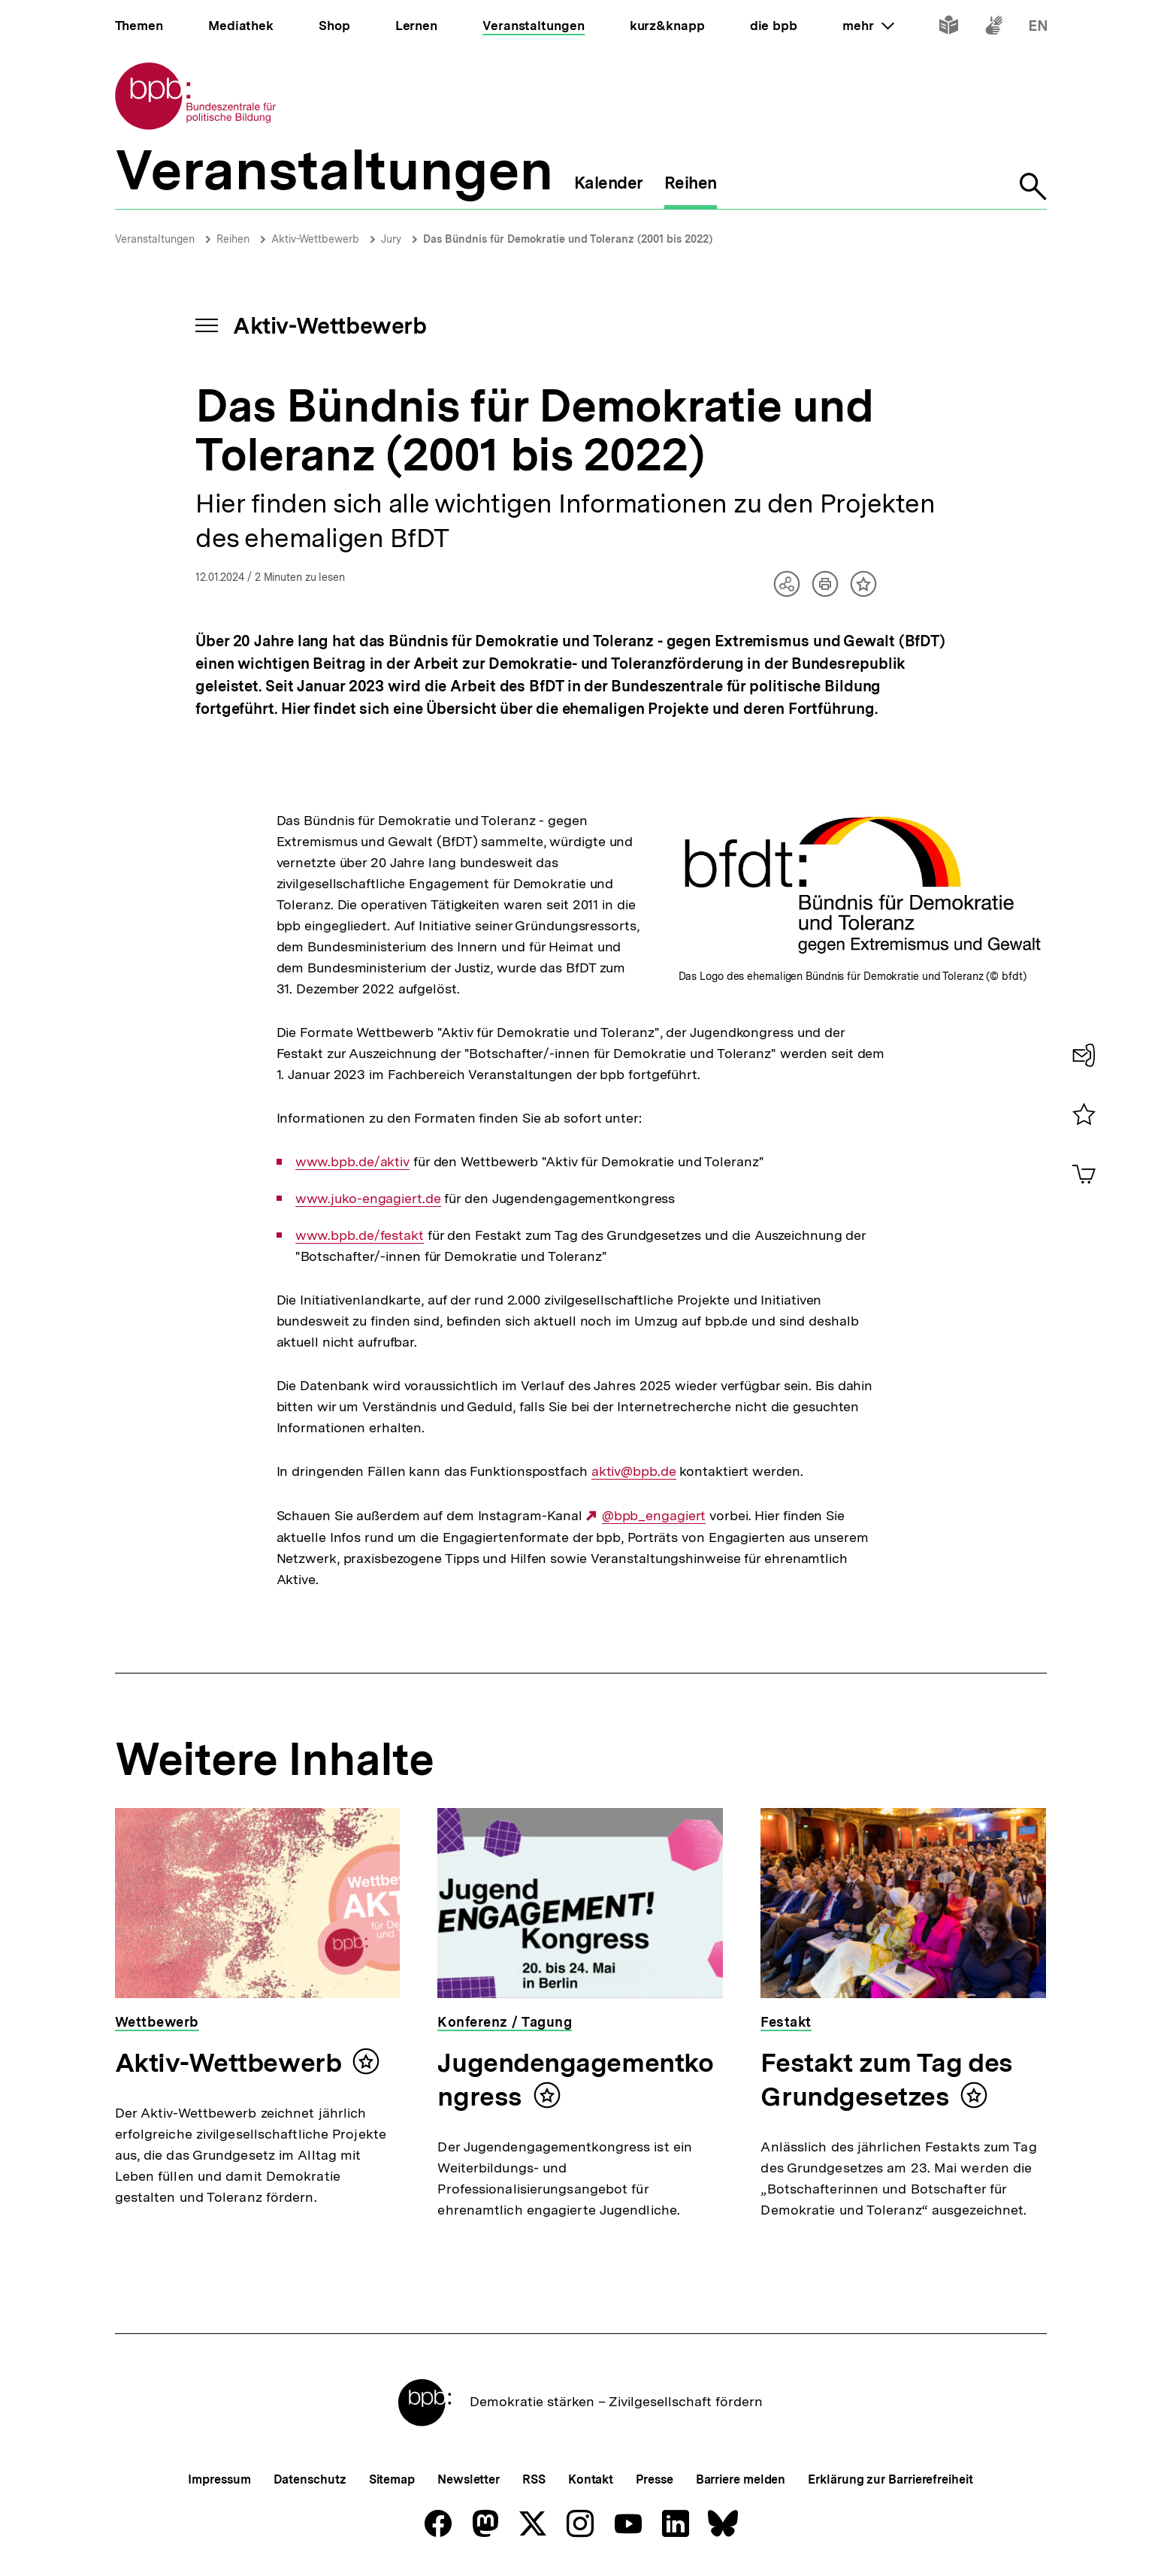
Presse (654, 2479)
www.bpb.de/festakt (359, 1235)
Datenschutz (310, 2479)
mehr (867, 25)
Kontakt (590, 2479)
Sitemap (392, 2479)
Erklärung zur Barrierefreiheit (890, 2479)
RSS (534, 2479)
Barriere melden (741, 2479)
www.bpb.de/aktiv (352, 1161)
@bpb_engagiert (654, 1515)
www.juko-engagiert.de (368, 1198)
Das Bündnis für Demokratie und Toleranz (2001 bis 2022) (567, 239)
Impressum (219, 2479)
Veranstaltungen (155, 239)
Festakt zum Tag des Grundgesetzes (886, 2079)
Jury (391, 239)
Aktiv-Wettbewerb (315, 239)
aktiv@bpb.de (633, 1471)
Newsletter (468, 2479)
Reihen (232, 239)
